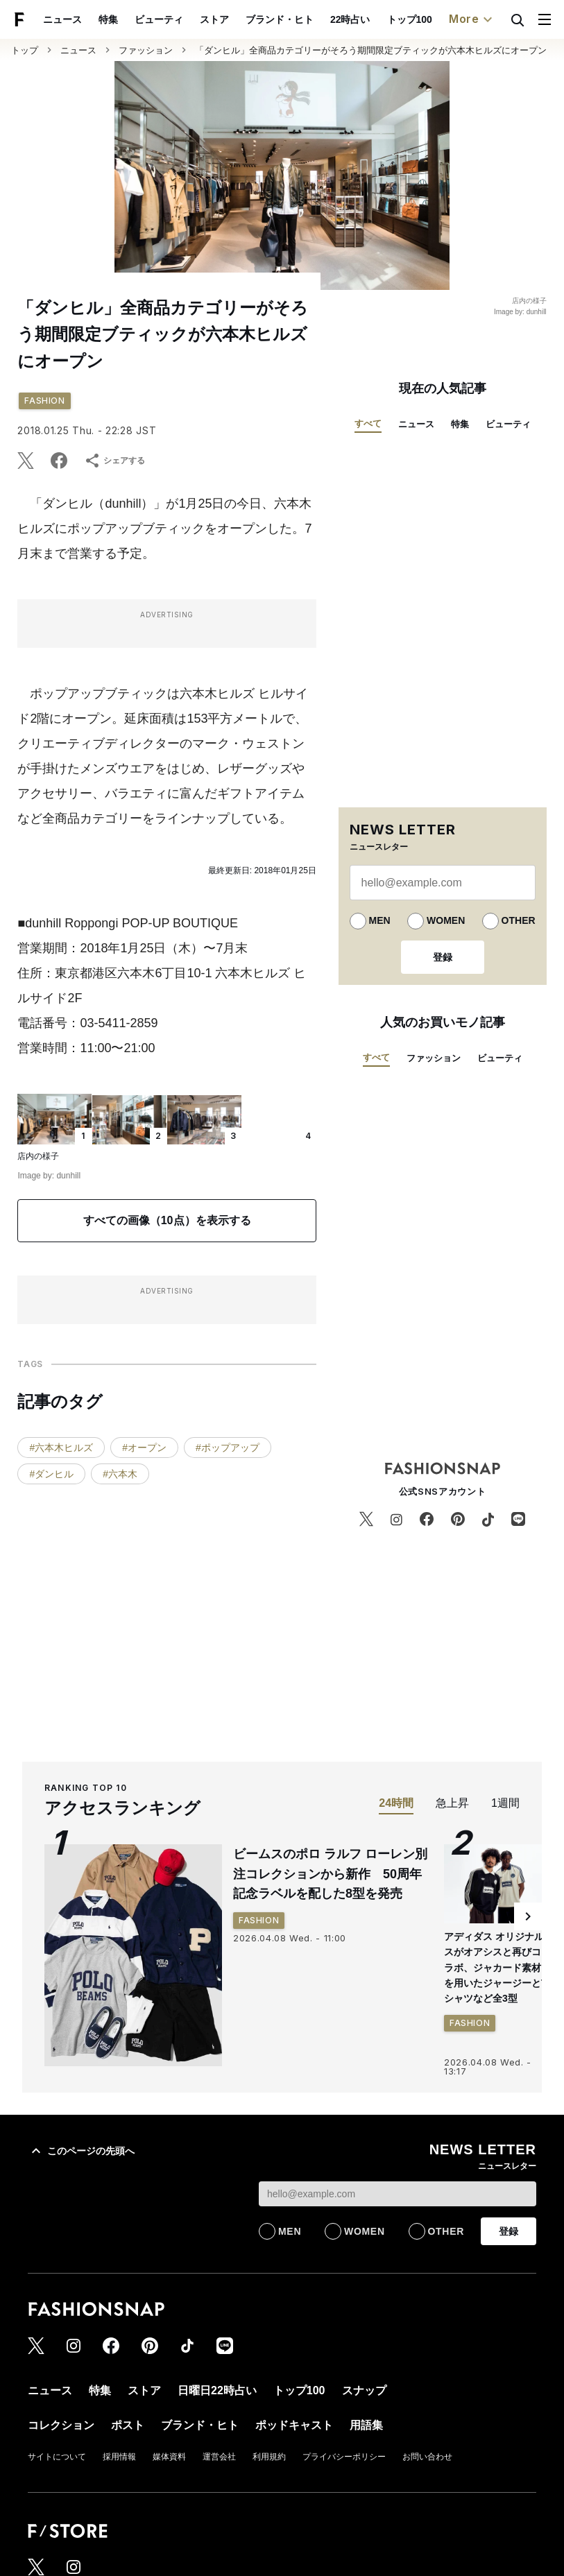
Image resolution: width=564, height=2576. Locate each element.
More (472, 19)
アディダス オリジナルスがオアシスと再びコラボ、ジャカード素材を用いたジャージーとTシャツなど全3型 (495, 1967)
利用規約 (269, 2457)
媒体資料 (169, 2457)
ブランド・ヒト (280, 19)
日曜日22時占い (217, 2390)
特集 (108, 19)
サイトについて (57, 2457)
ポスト (127, 2425)
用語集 (366, 2425)
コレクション (61, 2425)
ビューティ (159, 19)
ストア (214, 19)
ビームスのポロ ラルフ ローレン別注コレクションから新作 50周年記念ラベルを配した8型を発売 (330, 1874)
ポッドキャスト (294, 2425)
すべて (368, 423)
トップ (24, 50)
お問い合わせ (427, 2457)
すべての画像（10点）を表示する (167, 1220)
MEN (380, 920)
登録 (442, 957)
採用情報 (119, 2457)
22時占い (350, 19)
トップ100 (409, 19)
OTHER (519, 920)
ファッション (146, 50)
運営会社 (219, 2457)
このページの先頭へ (81, 2151)
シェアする (114, 460)
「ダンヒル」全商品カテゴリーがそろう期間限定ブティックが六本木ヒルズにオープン (371, 50)
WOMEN (446, 920)
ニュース (62, 19)
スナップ (364, 2390)
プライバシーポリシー (344, 2457)
